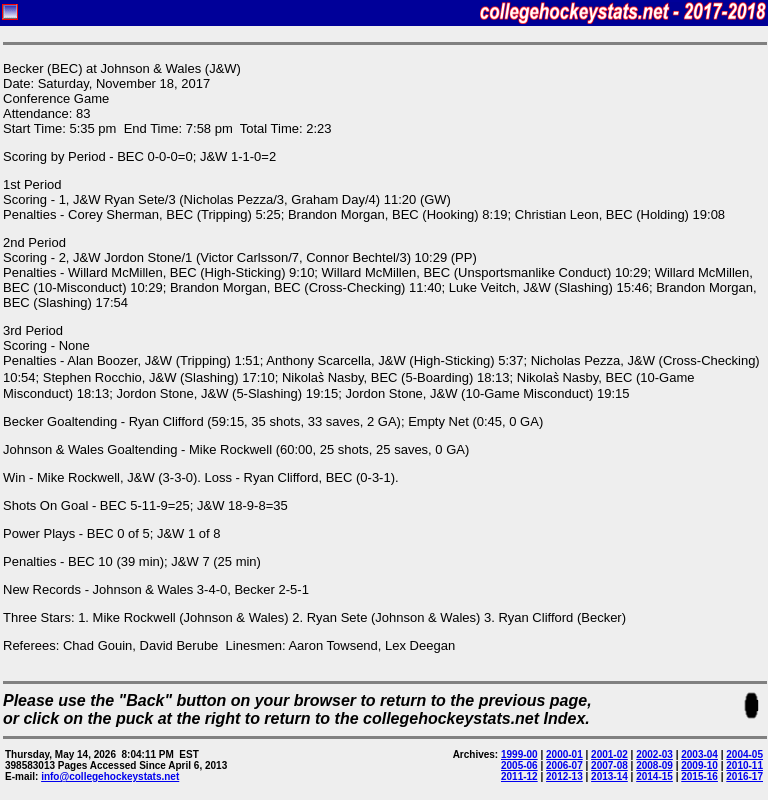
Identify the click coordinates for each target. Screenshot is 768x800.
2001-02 (609, 754)
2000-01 (564, 754)
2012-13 (564, 776)
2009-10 (699, 765)
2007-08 (609, 765)
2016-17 (744, 776)
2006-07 (564, 765)
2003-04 (699, 754)
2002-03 (654, 754)
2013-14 (609, 776)
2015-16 (699, 776)
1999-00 (519, 754)
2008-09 (654, 765)
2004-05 (744, 754)
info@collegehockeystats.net (110, 776)
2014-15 (654, 776)
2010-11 (744, 765)
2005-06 (519, 765)
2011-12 (519, 776)
